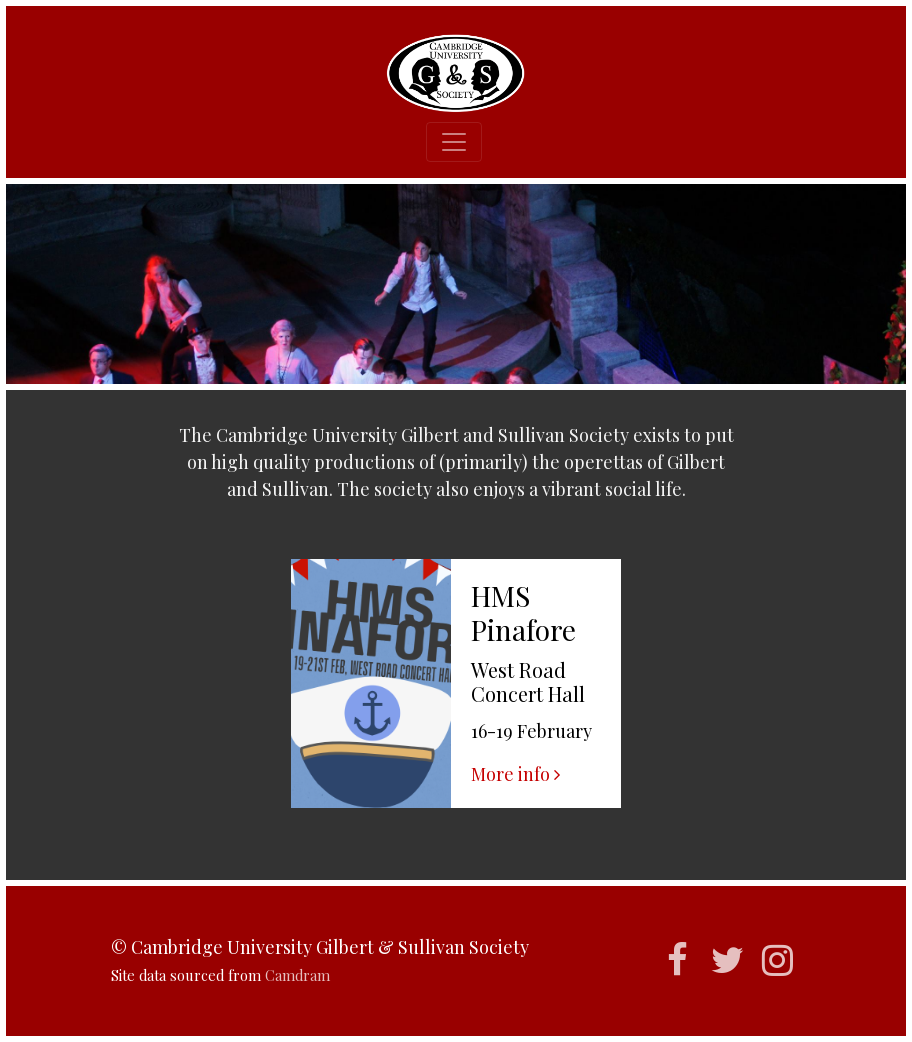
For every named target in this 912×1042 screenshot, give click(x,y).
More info (515, 774)
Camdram (297, 975)
